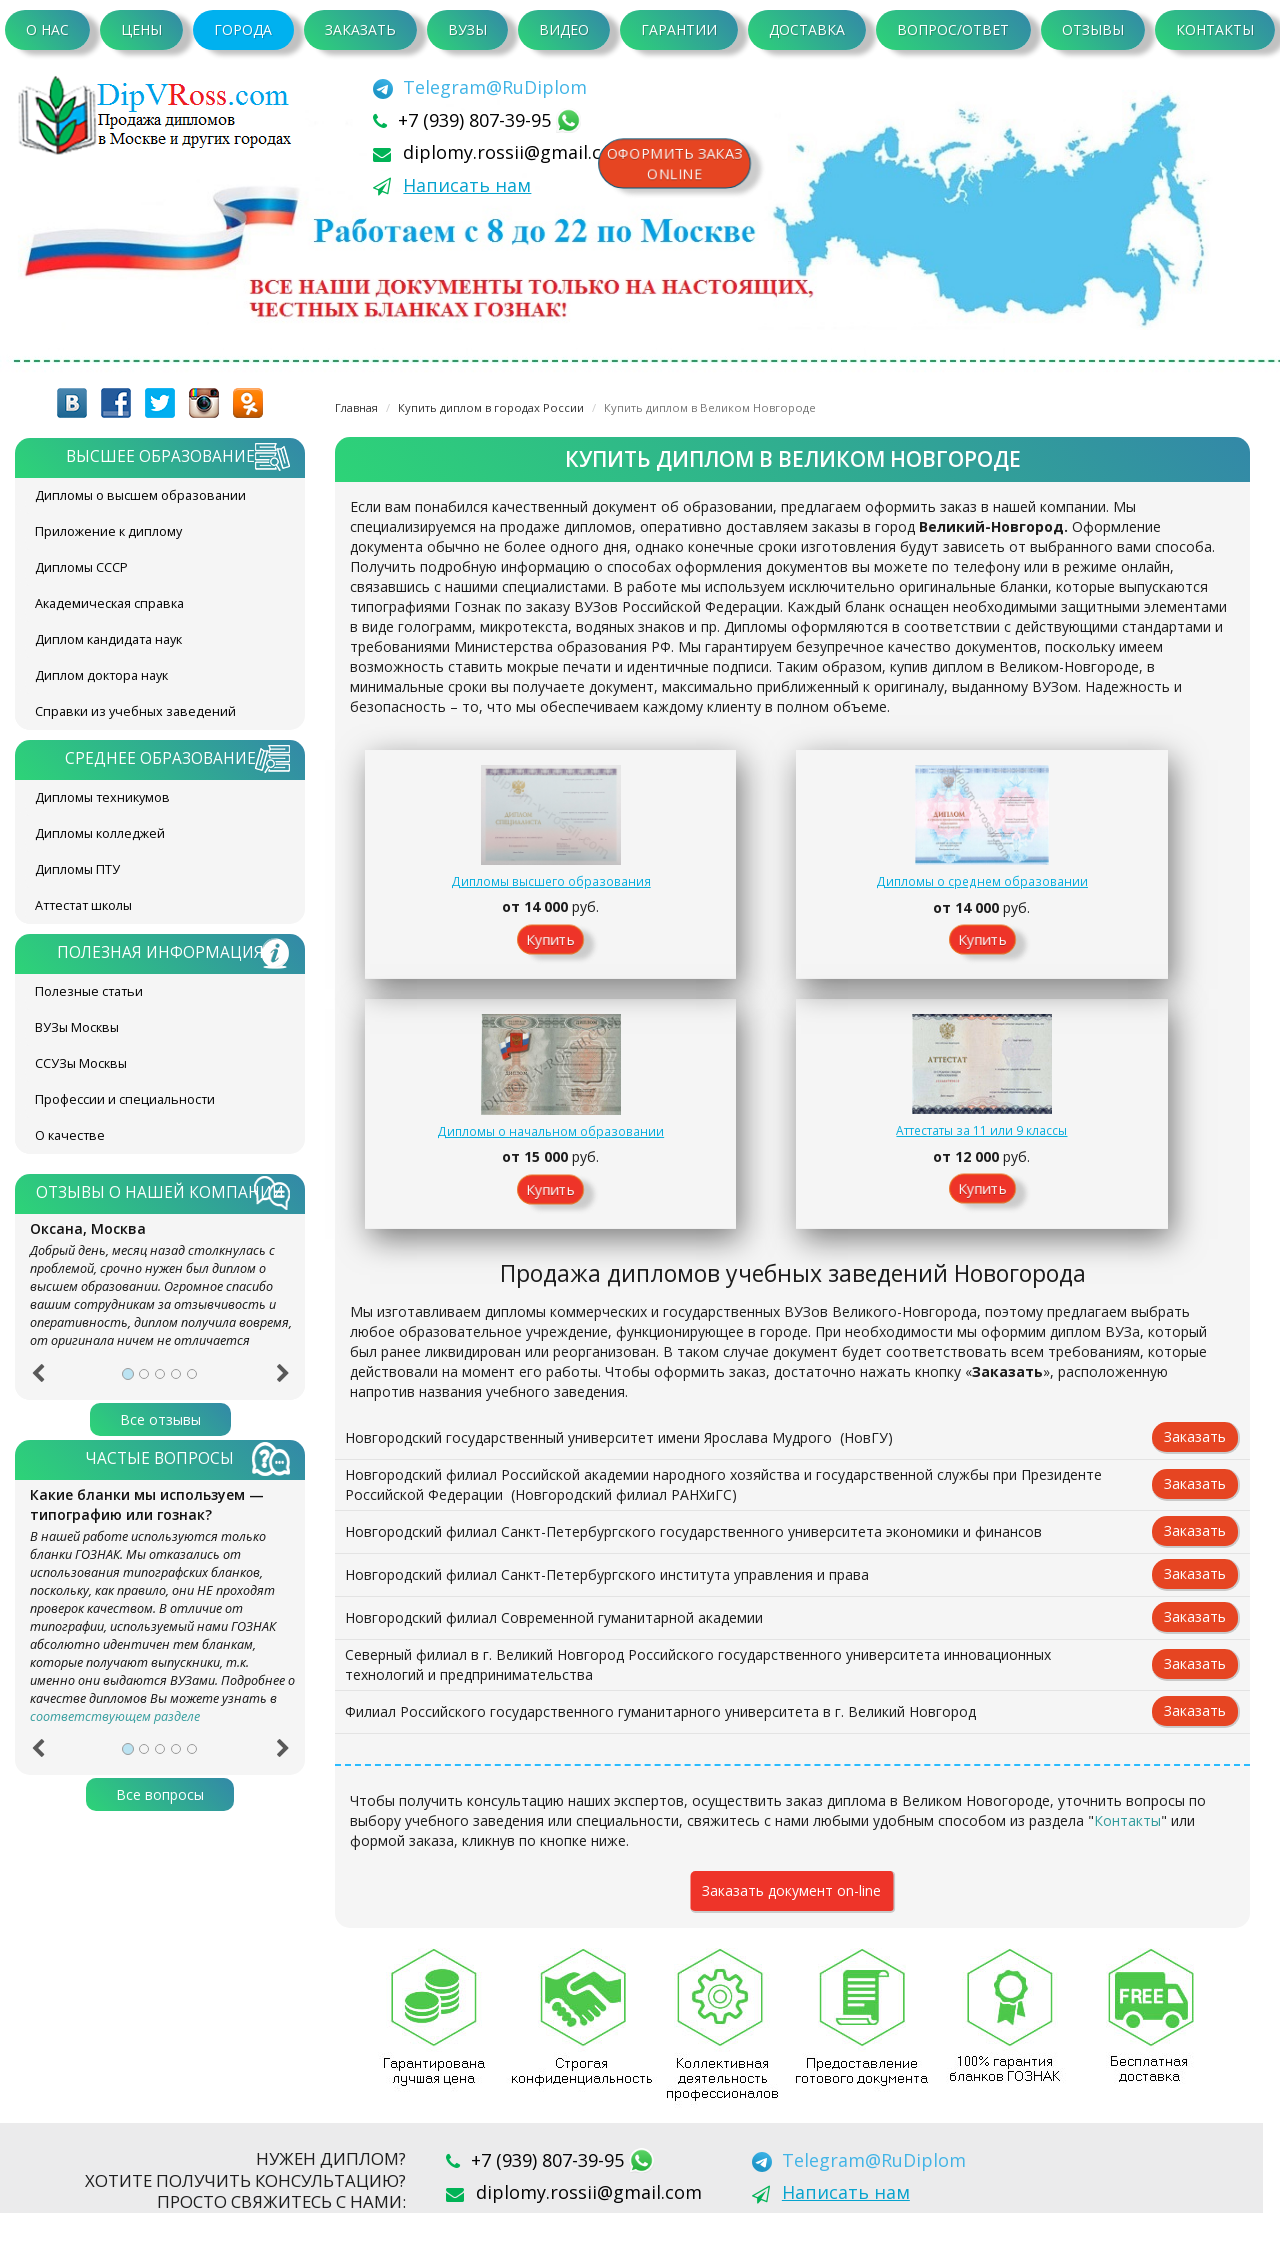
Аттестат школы (83, 905)
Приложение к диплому (108, 531)
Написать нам (467, 185)
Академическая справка (109, 603)
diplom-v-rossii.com (160, 115)
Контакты (1215, 29)
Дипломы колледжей (100, 833)
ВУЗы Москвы (77, 1027)
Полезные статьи (89, 991)
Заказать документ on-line (791, 1935)
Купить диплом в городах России (491, 407)
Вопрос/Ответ (953, 29)
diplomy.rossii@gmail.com (516, 152)
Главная (356, 407)
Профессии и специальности (125, 1099)
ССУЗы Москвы (81, 1063)
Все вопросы (160, 1794)
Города (243, 29)
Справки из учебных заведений (135, 711)
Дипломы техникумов (102, 797)
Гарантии (679, 29)
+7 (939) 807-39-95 (477, 120)
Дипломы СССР (81, 567)
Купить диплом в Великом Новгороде (710, 407)
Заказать (360, 29)
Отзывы (1093, 29)
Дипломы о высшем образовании (140, 495)
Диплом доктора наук (101, 675)
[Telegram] (480, 87)
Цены (141, 29)
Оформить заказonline (679, 165)
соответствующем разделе (115, 1716)
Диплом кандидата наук (108, 639)
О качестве (70, 1135)
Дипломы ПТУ (77, 869)
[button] (37, 1380)
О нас (47, 29)
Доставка (807, 29)
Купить (455, 962)
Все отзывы (160, 1419)
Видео (564, 29)
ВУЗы (467, 29)
